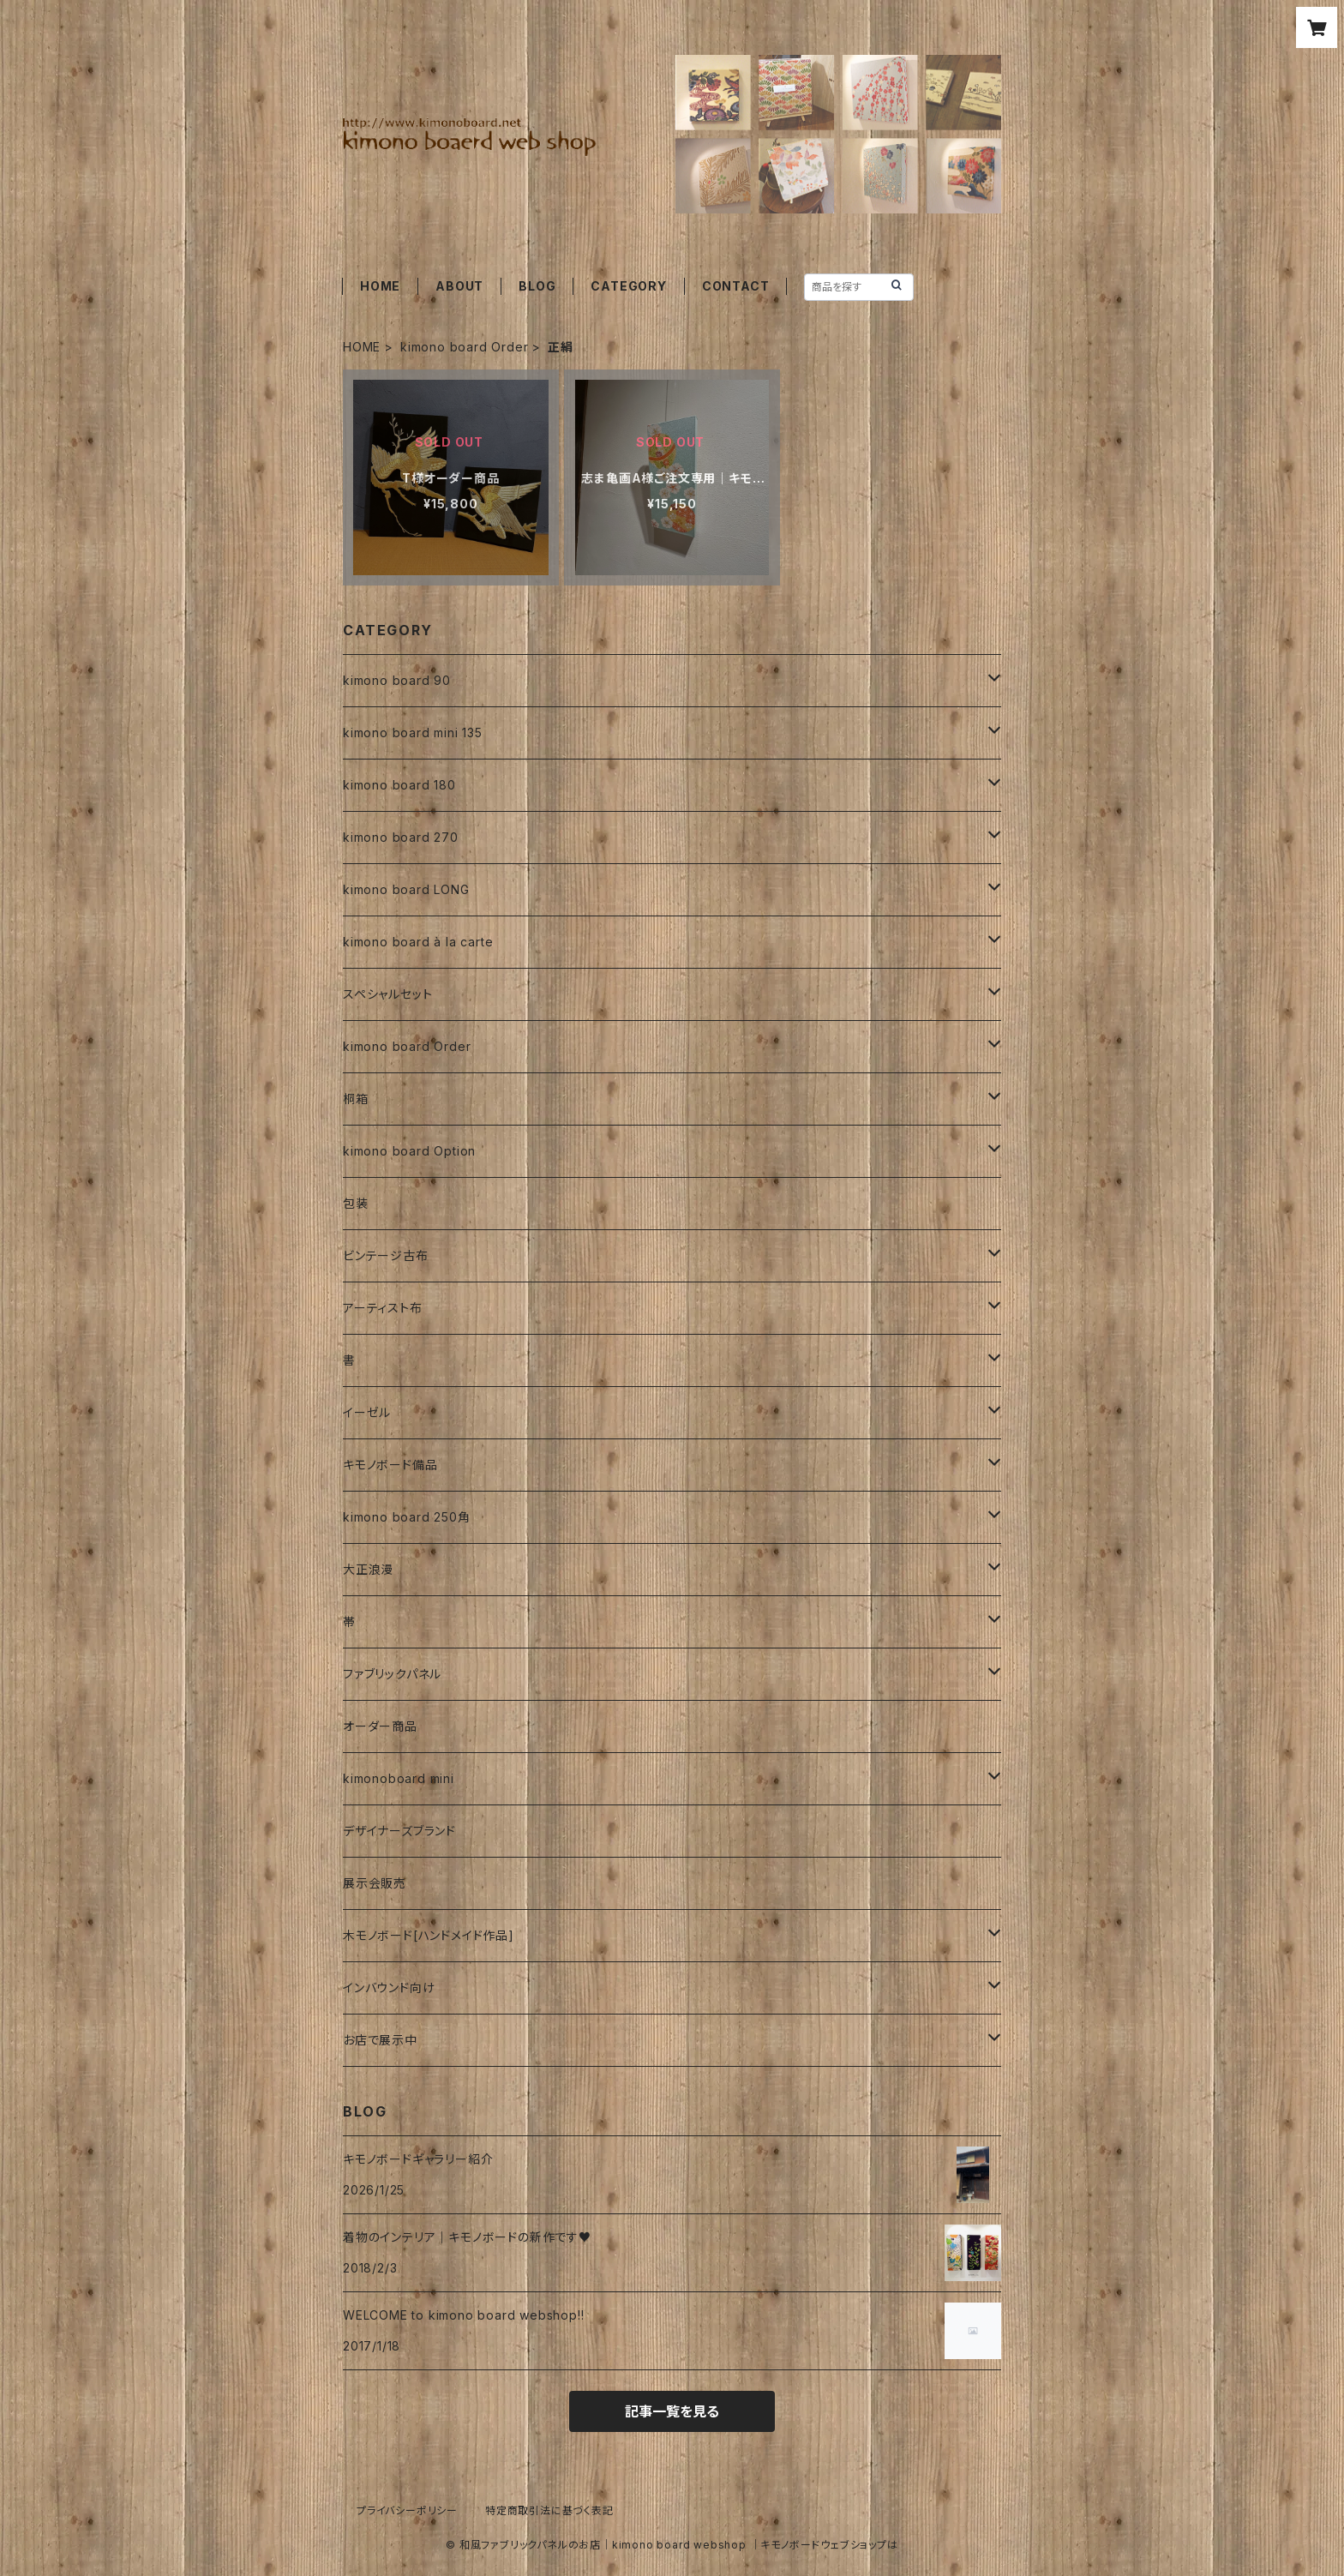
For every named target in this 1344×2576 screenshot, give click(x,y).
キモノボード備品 (390, 1464)
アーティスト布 (383, 1307)
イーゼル (367, 1412)
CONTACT (736, 286)
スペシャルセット (387, 994)
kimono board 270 (401, 837)
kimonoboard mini (398, 1778)
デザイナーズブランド (399, 1830)
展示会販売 (374, 1883)
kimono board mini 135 (413, 732)
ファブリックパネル (392, 1673)
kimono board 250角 (407, 1517)
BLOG (537, 286)
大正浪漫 (368, 1569)
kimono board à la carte (418, 941)
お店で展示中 (380, 2040)
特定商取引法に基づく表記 (549, 2510)
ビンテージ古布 (386, 1255)
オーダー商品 (380, 1726)
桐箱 (356, 1098)
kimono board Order (464, 346)
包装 (356, 1203)
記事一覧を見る (672, 2411)
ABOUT (459, 286)
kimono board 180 (399, 785)
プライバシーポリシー (407, 2510)
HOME (380, 286)
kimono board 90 (397, 680)
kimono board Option (409, 1151)
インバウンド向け (389, 1987)
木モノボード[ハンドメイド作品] (428, 1935)
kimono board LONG (406, 889)
